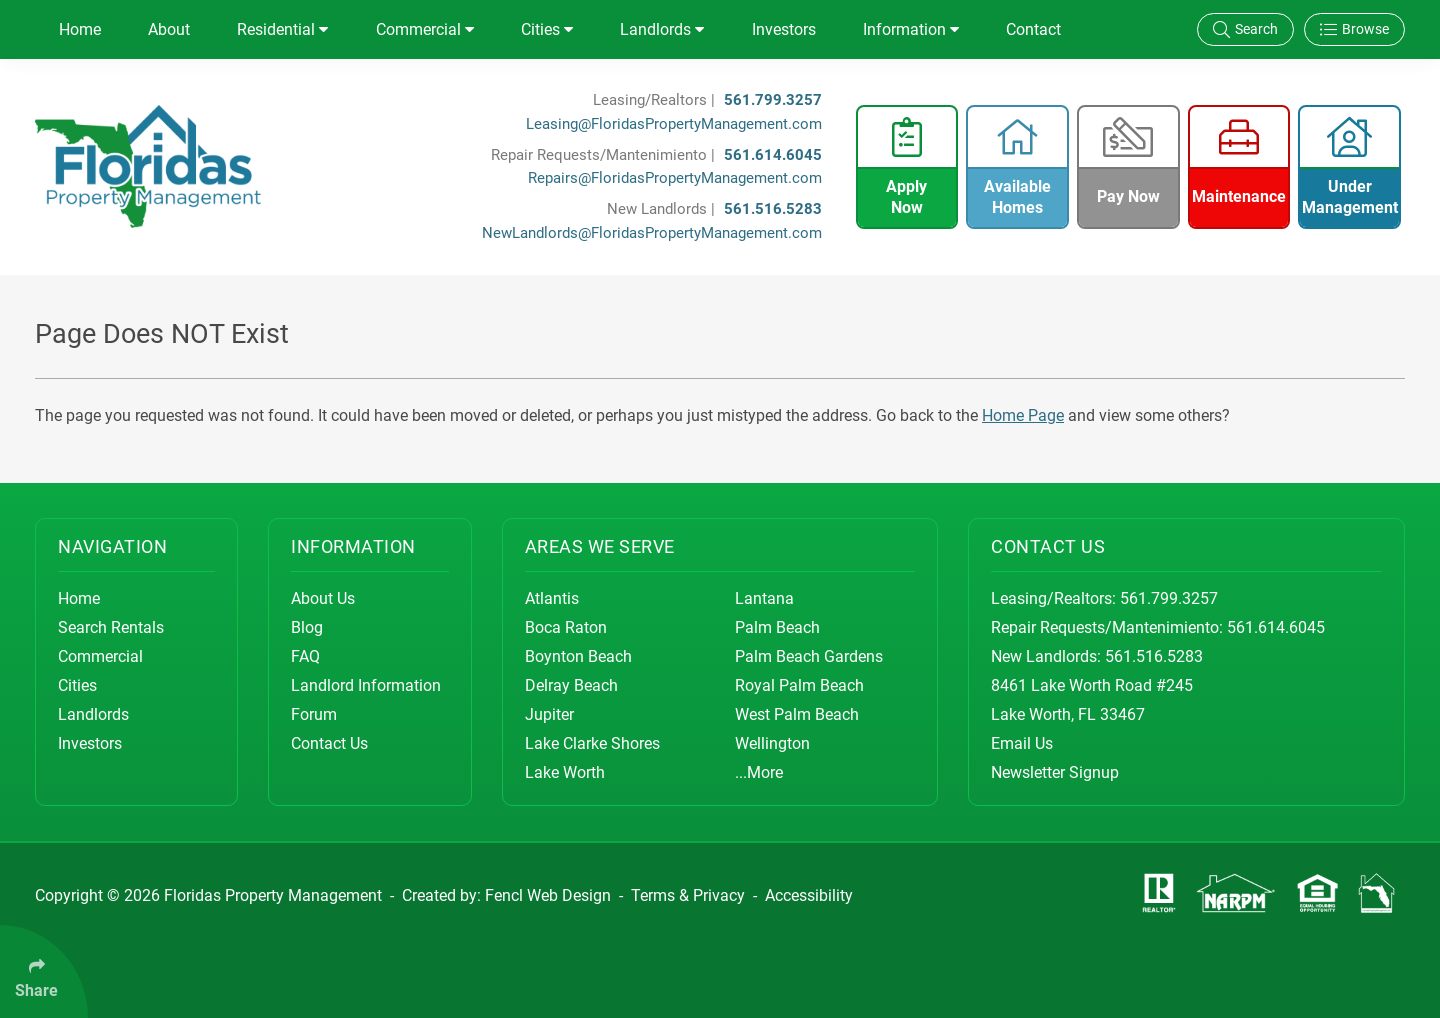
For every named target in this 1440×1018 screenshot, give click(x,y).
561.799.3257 (773, 100)
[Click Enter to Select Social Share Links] (44, 971)
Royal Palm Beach (799, 685)
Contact (1033, 29)
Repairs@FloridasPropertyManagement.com (675, 178)
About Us (323, 598)
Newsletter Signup (1055, 772)
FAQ (305, 656)
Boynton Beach (578, 656)
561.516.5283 (773, 209)
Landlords (662, 29)
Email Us (1022, 743)
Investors (784, 29)
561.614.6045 (773, 155)
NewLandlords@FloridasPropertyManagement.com (652, 233)
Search (1245, 29)
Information (911, 29)
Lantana (764, 598)
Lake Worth (565, 772)
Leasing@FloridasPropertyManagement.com (674, 124)
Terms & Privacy (688, 895)
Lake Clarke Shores (592, 743)
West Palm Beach (797, 714)
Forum (314, 714)
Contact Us (329, 743)
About (169, 29)
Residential (282, 29)
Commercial (425, 29)
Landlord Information (366, 685)
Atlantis (552, 598)
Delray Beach (571, 685)
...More (759, 772)
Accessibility (809, 895)
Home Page (1023, 415)
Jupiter (549, 714)
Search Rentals (111, 627)
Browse (1354, 29)
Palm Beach (777, 627)
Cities (547, 29)
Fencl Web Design (548, 895)
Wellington (772, 743)
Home (80, 29)
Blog (307, 627)
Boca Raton (566, 627)
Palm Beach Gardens (809, 656)
